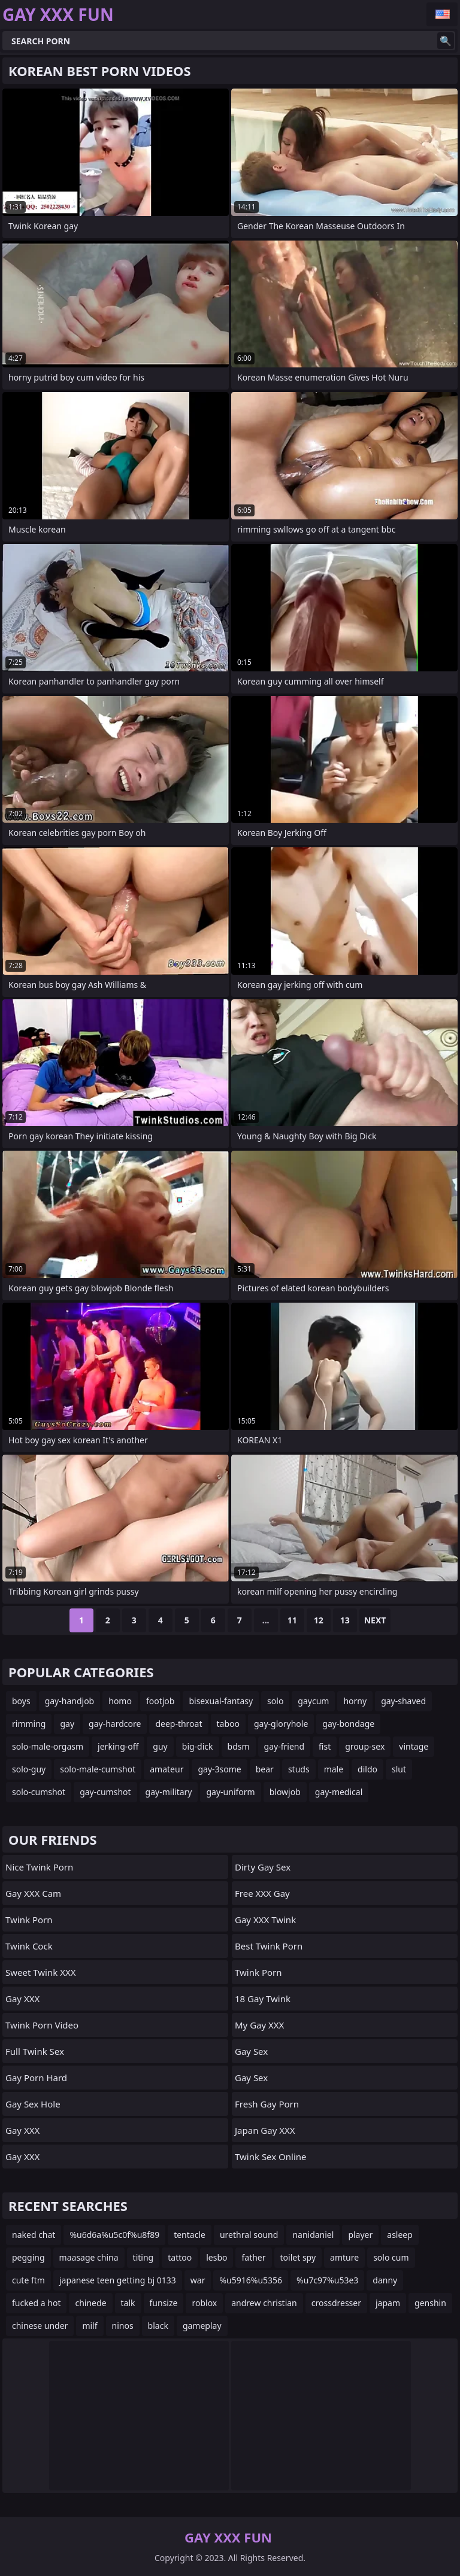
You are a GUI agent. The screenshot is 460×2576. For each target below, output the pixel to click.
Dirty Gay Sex (262, 1867)
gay (67, 1723)
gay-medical (339, 1792)
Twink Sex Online (271, 2157)
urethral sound (249, 2234)
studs (299, 1769)
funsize (164, 2303)
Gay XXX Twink (265, 1920)
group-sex (365, 1746)
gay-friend (284, 1746)
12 (318, 1620)
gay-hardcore (115, 1723)
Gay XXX (22, 1999)
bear (265, 1769)
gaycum (313, 1701)
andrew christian (264, 2303)
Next (375, 1620)
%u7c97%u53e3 (327, 2280)
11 (292, 1620)
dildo (367, 1769)
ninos (123, 2325)
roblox (204, 2303)
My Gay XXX (259, 2025)
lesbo (216, 2257)
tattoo (180, 2257)
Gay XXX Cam (33, 1893)
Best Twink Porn (268, 1946)
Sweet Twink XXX (40, 1972)
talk (128, 2303)
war (197, 2280)
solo (275, 1701)
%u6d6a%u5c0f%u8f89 (114, 2234)
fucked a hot (36, 2303)
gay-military (169, 1792)
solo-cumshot (38, 1792)
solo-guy (29, 1769)
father (253, 2257)
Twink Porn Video (41, 2025)
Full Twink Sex (34, 2051)
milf (89, 2325)
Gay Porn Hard (36, 2078)
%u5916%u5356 (250, 2280)
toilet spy (298, 2257)
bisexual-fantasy (221, 1701)
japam (388, 2303)
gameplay (202, 2325)
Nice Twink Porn (39, 1867)
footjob (160, 1701)
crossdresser (336, 2303)
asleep (400, 2234)
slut (399, 1769)
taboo (228, 1723)
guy (160, 1746)
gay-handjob (70, 1701)
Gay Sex (251, 2051)
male (333, 1769)
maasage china (89, 2257)
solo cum (390, 2257)
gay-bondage (348, 1723)
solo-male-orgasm (47, 1746)
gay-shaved (403, 1701)
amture (344, 2257)
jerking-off (118, 1746)
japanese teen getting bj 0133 (117, 2280)
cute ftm (28, 2280)
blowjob (285, 1792)
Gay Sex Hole (32, 2104)
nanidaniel (313, 2234)
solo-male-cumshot (97, 1769)
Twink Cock (29, 1946)
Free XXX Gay (262, 1893)
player (360, 2234)
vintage (413, 1746)
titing (143, 2257)
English (442, 14)
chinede (90, 2303)
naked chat (33, 2234)
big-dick (197, 1746)
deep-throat (178, 1723)
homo (120, 1701)
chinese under (40, 2325)
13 (345, 1620)
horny (355, 1701)
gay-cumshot (105, 1792)
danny (385, 2280)
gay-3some (219, 1769)
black (158, 2325)
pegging (28, 2257)
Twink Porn (29, 1920)
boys (21, 1701)
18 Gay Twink (262, 1999)
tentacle (189, 2234)
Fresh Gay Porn (267, 2104)
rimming (29, 1723)
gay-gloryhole (281, 1723)
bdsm (239, 1746)
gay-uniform (230, 1792)
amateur (166, 1769)
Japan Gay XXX (265, 2130)
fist (325, 1746)
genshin (430, 2303)
